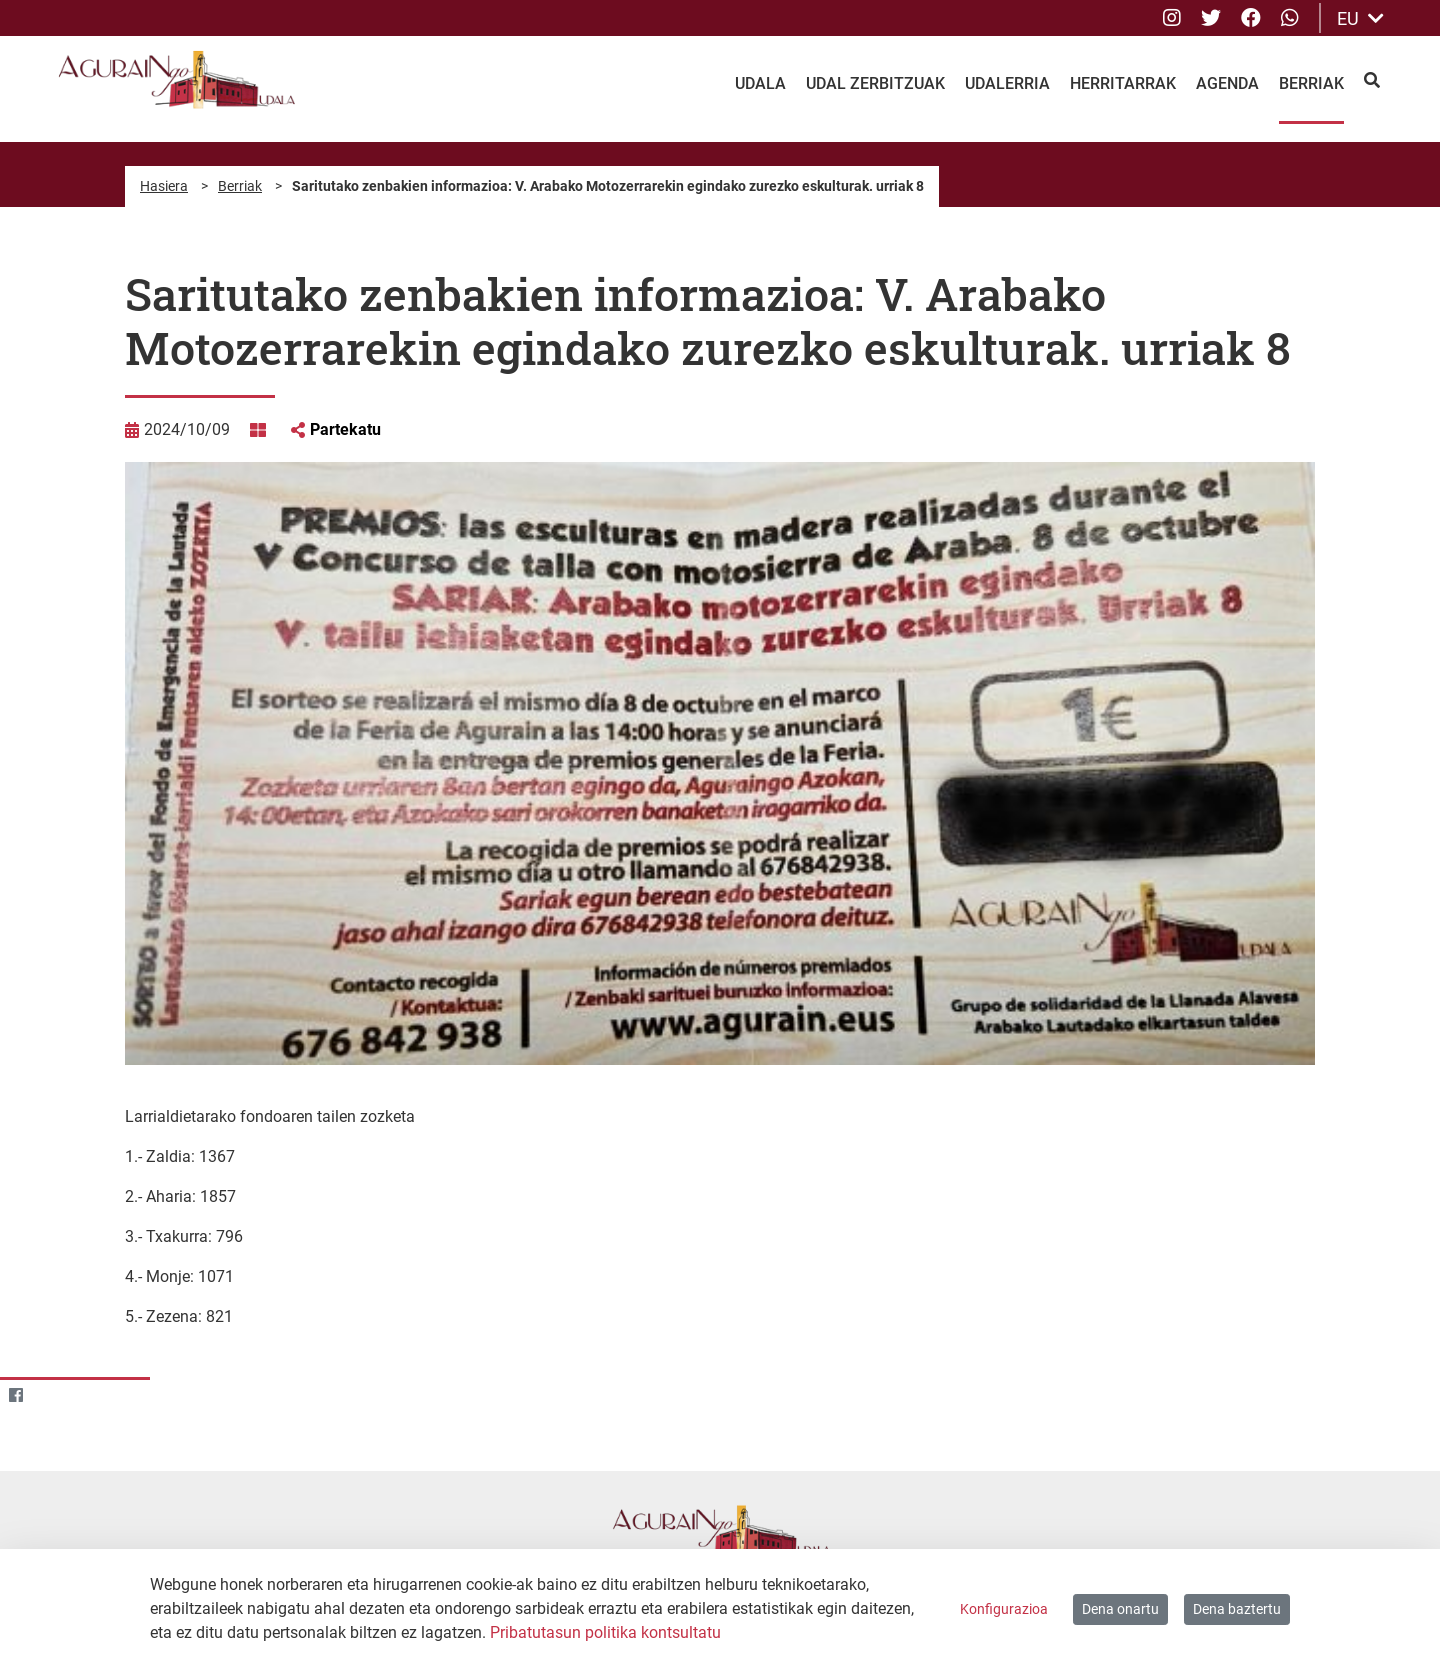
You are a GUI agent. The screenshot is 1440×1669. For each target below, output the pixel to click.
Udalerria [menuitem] (1007, 83)
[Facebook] (15, 1395)
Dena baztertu (1237, 1609)
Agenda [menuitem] (1227, 83)
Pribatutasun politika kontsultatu (605, 1632)
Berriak (240, 186)
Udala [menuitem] (760, 83)
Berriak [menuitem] (1311, 83)
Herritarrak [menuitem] (1123, 83)
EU (1360, 18)
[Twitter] (54, 1395)
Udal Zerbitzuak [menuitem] (875, 83)
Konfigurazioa (1004, 1609)
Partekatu (345, 429)
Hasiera (164, 186)
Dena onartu (1120, 1609)
